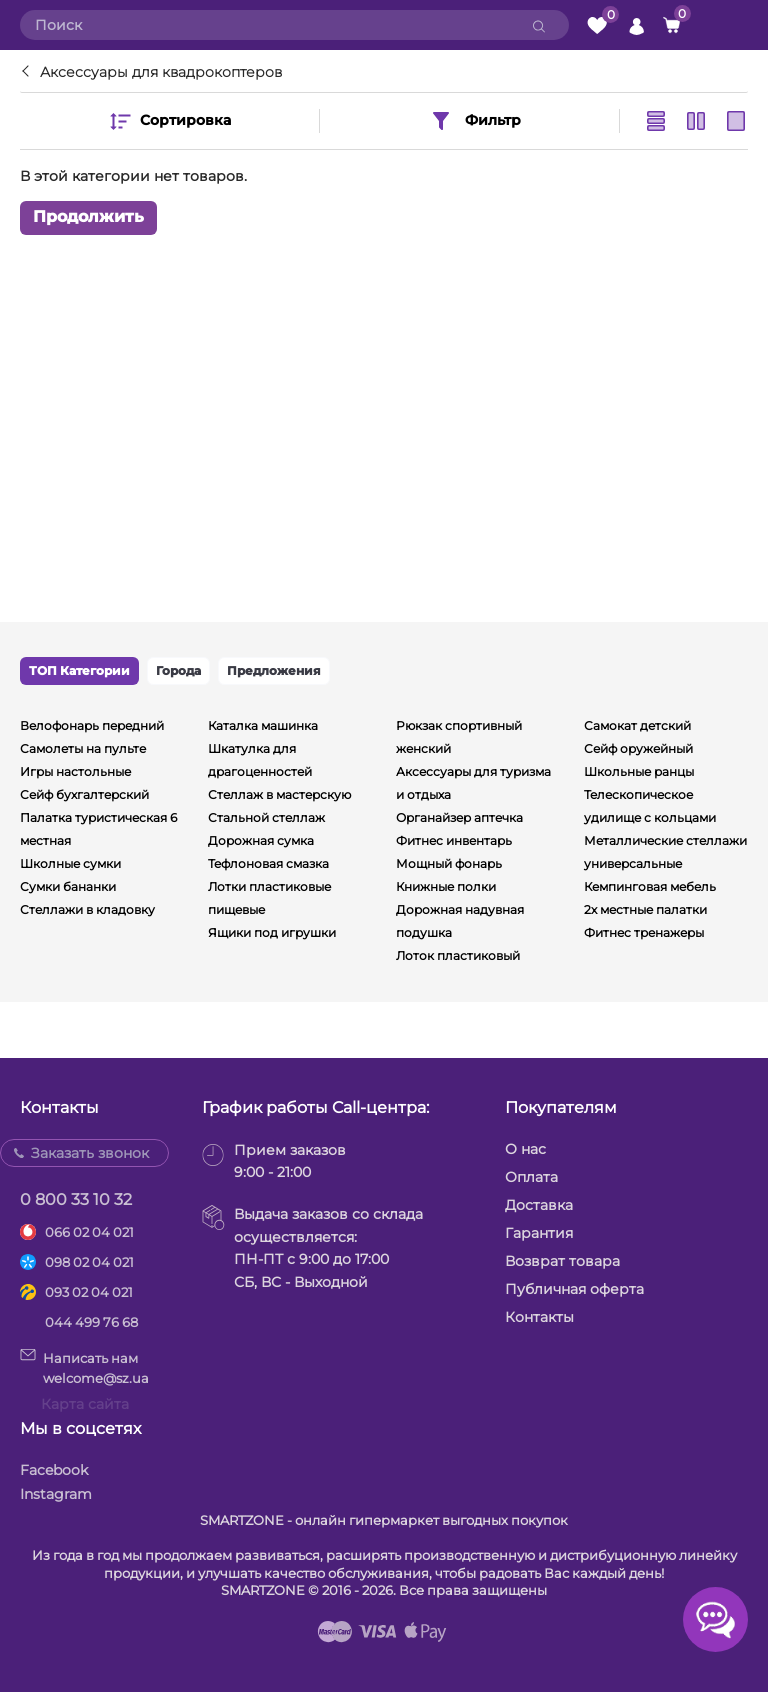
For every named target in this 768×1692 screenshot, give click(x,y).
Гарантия (539, 1233)
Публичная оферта (574, 1289)
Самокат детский (637, 725)
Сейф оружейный (638, 748)
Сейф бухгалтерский (84, 794)
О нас (525, 1149)
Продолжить (88, 217)
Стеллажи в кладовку (87, 909)
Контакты (539, 1317)
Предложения (274, 670)
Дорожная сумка (261, 840)
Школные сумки (70, 863)
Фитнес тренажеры (644, 932)
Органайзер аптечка (459, 817)
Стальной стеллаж (266, 817)
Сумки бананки (68, 886)
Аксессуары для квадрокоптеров (161, 72)
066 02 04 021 (89, 1232)
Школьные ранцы (639, 771)
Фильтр (475, 121)
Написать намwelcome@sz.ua (84, 1367)
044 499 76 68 (91, 1322)
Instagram (56, 1494)
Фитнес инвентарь (454, 840)
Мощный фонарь (449, 863)
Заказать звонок (90, 1153)
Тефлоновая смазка (268, 863)
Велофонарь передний (92, 725)
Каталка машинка (263, 725)
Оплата (531, 1177)
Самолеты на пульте (83, 748)
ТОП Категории (79, 670)
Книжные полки (446, 886)
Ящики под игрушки (272, 932)
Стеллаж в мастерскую (279, 794)
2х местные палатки (645, 909)
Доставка (539, 1205)
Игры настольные (75, 771)
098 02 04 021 (89, 1262)
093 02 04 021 (89, 1292)
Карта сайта (85, 1404)
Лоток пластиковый (458, 955)
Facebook (54, 1470)
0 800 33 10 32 (76, 1199)
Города (178, 670)
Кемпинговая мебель (650, 886)
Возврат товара (562, 1261)
